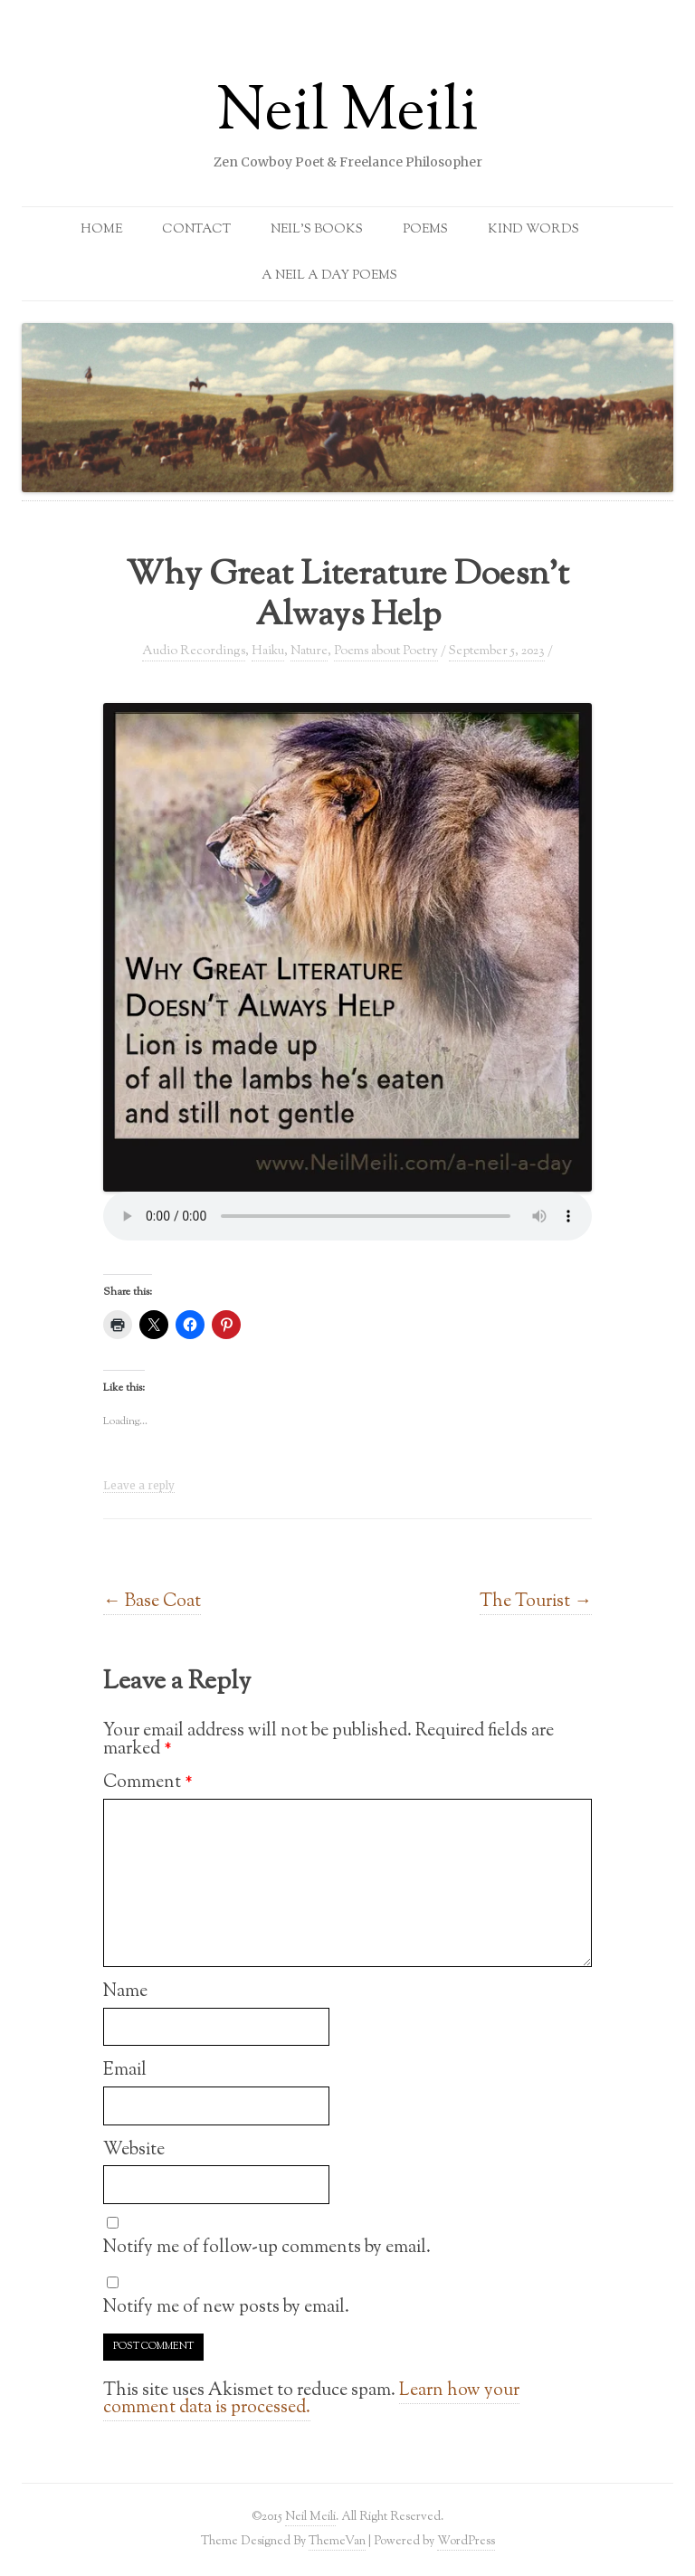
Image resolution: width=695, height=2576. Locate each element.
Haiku (268, 651)
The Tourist (536, 1601)
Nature (309, 651)
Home (101, 230)
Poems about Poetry (386, 651)
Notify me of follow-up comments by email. (267, 2247)
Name (125, 1991)
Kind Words (533, 230)
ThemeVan (337, 2541)
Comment (148, 1782)
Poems (425, 230)
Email (125, 2070)
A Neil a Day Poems (329, 276)
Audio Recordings (193, 651)
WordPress (466, 2541)
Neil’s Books (317, 230)
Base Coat (152, 1601)
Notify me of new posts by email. (226, 2307)
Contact (196, 230)
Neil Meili (347, 114)
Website (134, 2150)
